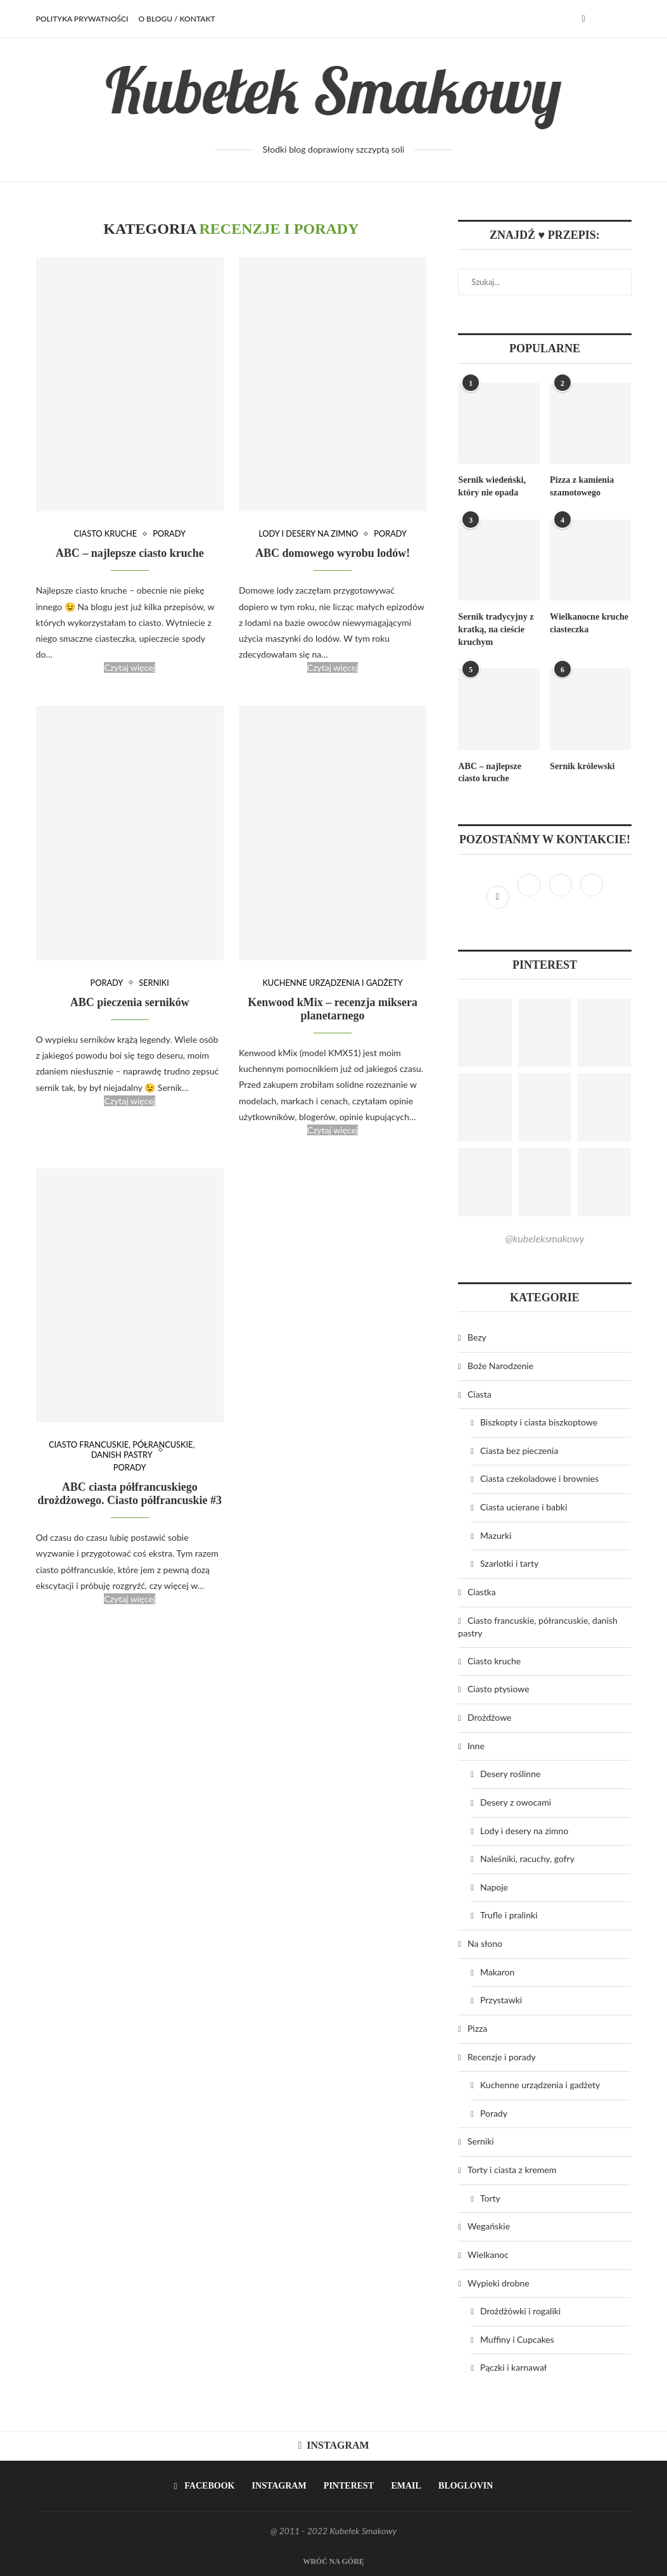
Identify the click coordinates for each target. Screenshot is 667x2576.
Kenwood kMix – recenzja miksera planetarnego (332, 1009)
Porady (170, 534)
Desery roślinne (510, 1773)
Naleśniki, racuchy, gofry (527, 1857)
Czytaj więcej (129, 668)
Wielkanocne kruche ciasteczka (589, 623)
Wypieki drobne (498, 2281)
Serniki (154, 983)
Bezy (476, 1336)
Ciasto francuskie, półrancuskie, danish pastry (122, 1450)
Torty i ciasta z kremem (511, 2169)
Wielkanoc (488, 2253)
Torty (490, 2197)
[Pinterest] (562, 894)
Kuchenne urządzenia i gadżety (332, 983)
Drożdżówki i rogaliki (520, 2310)
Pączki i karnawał (513, 2366)
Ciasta (479, 1392)
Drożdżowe (489, 1716)
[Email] (402, 2485)
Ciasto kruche (105, 534)
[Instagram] (530, 894)
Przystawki (501, 1999)
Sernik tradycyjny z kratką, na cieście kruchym (495, 629)
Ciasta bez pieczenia (519, 1449)
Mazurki (495, 1534)
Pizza (477, 2027)
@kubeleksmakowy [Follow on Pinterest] (544, 1238)
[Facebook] (583, 19)
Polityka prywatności (82, 18)
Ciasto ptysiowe (498, 1688)
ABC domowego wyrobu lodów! (332, 553)
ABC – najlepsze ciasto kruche (130, 553)
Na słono (484, 1942)
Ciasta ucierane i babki (523, 1506)
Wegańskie (488, 2225)
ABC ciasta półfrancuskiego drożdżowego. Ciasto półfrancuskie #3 (129, 1494)
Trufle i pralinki (509, 1914)
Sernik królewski (582, 765)
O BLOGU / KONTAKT (176, 18)
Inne (476, 1745)
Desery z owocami (515, 1801)
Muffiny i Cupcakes (517, 2338)
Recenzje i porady (501, 2055)
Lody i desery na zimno (308, 534)
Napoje (494, 1886)
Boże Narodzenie (500, 1365)
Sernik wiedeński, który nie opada (491, 486)
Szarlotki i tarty (509, 1562)
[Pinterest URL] (484, 1032)
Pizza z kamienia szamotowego (581, 486)
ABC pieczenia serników (129, 1002)
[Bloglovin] (591, 894)
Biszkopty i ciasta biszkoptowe (538, 1421)
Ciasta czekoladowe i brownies (539, 1477)
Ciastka (481, 1591)
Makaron (497, 1971)
